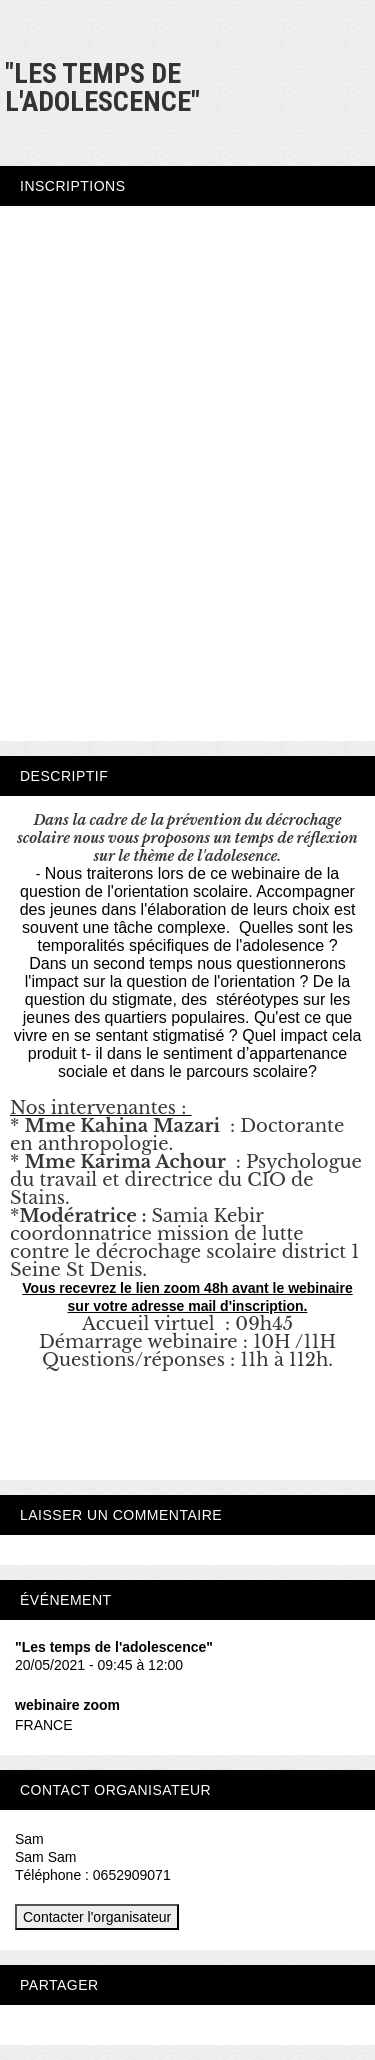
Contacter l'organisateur (97, 1917)
